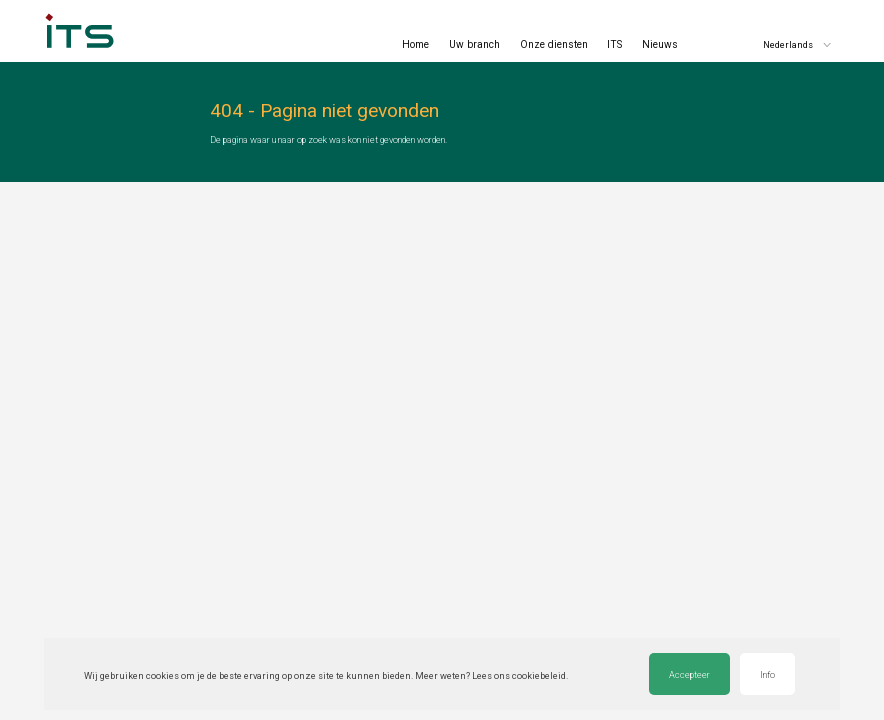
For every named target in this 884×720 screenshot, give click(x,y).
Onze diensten (554, 44)
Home (415, 44)
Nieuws (660, 44)
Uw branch (474, 44)
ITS (614, 44)
